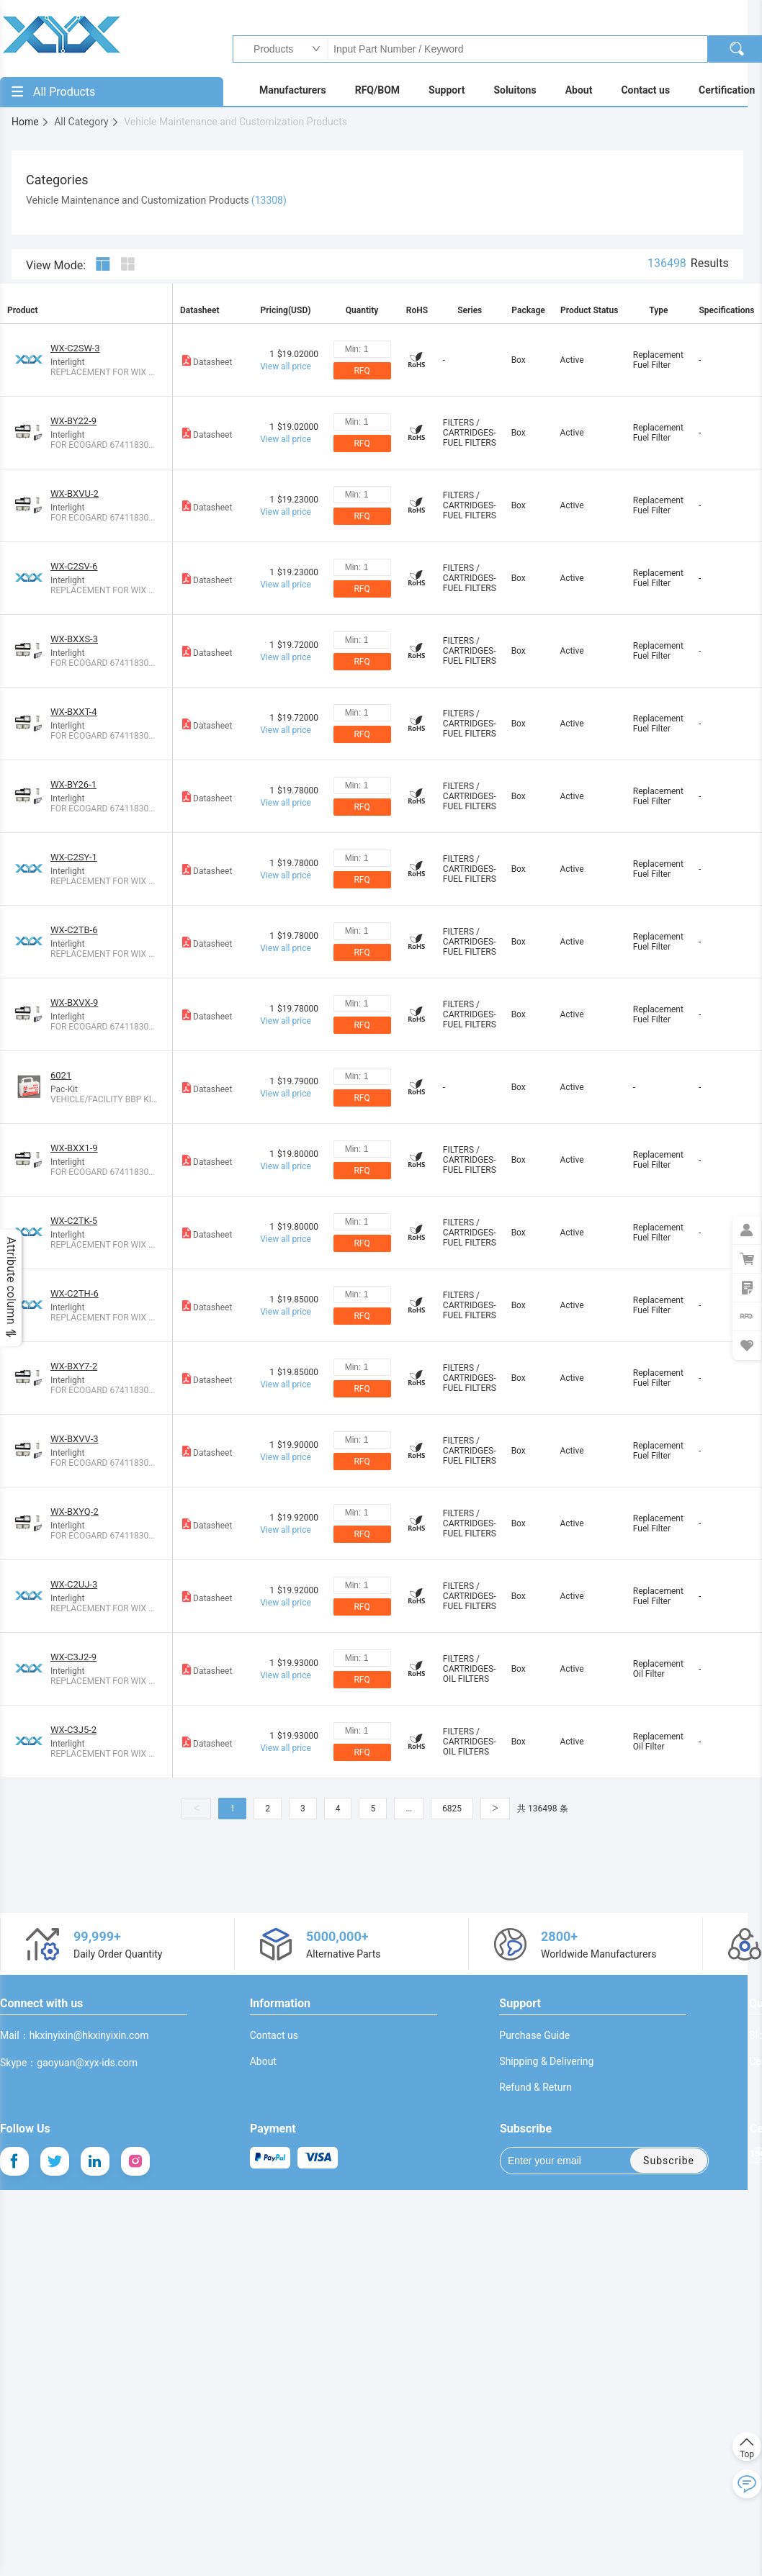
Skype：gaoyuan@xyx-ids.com (69, 2062)
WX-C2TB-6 (74, 929)
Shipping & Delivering (546, 2061)
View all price (285, 366)
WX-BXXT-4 (73, 711)
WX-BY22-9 (73, 420)
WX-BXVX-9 (74, 1002)
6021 (60, 1075)
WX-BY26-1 (73, 784)
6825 (452, 1808)
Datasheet (206, 360)
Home (31, 121)
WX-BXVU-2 (74, 493)
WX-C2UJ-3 (73, 1584)
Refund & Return (535, 2087)
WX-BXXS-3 (74, 639)
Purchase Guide (534, 2035)
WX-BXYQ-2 (74, 1511)
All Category (87, 121)
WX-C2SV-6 (73, 566)
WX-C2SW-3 (75, 348)
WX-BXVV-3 (74, 1438)
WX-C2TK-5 (73, 1220)
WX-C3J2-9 (73, 1657)
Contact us (274, 2035)
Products (269, 49)
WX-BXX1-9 (74, 1148)
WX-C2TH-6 (74, 1293)
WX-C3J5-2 (73, 1729)
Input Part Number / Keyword (517, 49)
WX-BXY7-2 (73, 1366)
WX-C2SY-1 (73, 857)
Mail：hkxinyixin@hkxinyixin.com (74, 2035)
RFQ (361, 371)
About (263, 2061)
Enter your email (555, 2161)
